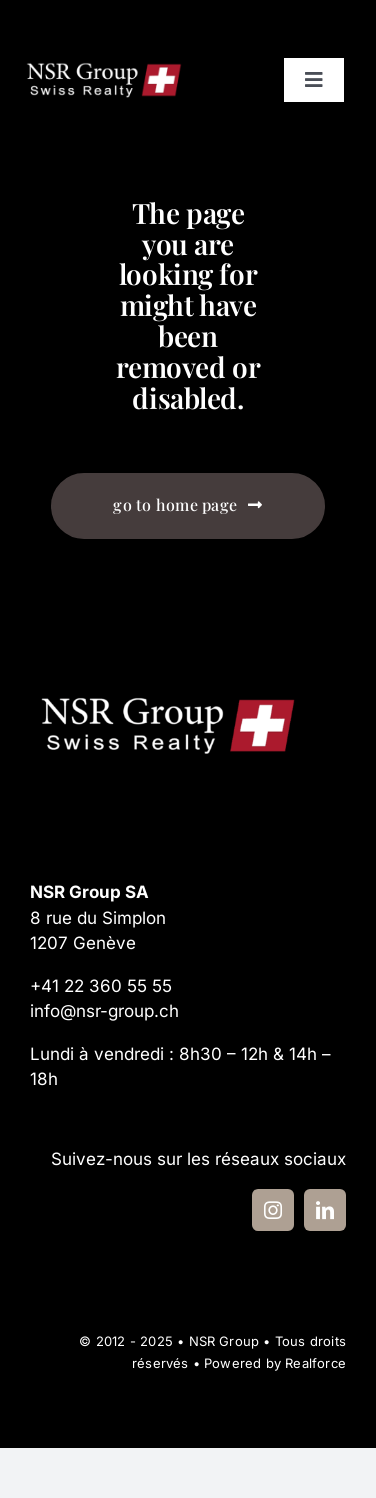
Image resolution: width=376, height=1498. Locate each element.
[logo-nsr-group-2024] (104, 65)
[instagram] (273, 1210)
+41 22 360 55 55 (101, 986)
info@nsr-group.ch (104, 1011)
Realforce (315, 1363)
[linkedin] (325, 1210)
